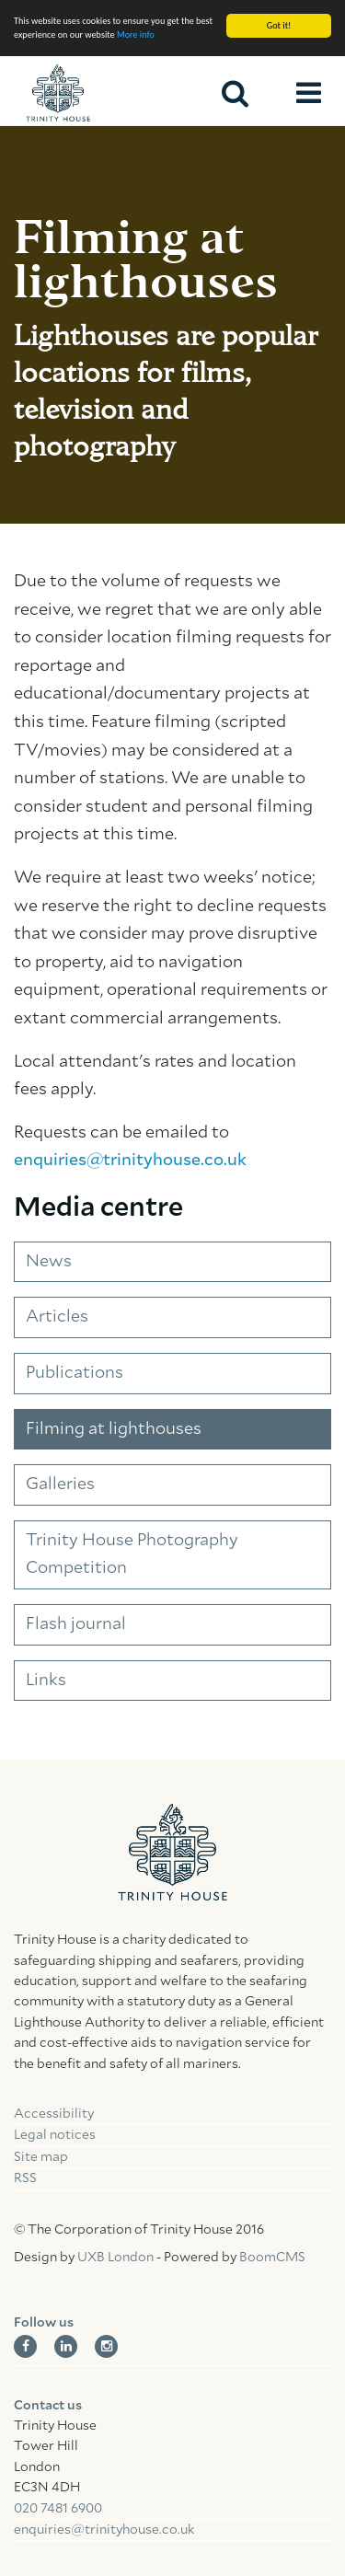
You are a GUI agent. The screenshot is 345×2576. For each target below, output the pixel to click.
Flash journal (76, 1624)
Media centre (98, 1208)
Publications (74, 1373)
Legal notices (55, 2135)
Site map (41, 2157)
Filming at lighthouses (113, 1429)
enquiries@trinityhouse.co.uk (130, 1160)
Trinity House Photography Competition (132, 1554)
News (49, 1261)
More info (136, 34)
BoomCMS (272, 2257)
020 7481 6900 (58, 2508)
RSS (25, 2178)
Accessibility (54, 2114)
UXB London (115, 2257)
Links (46, 1680)
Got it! (279, 25)
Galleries (60, 1484)
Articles (57, 1317)
